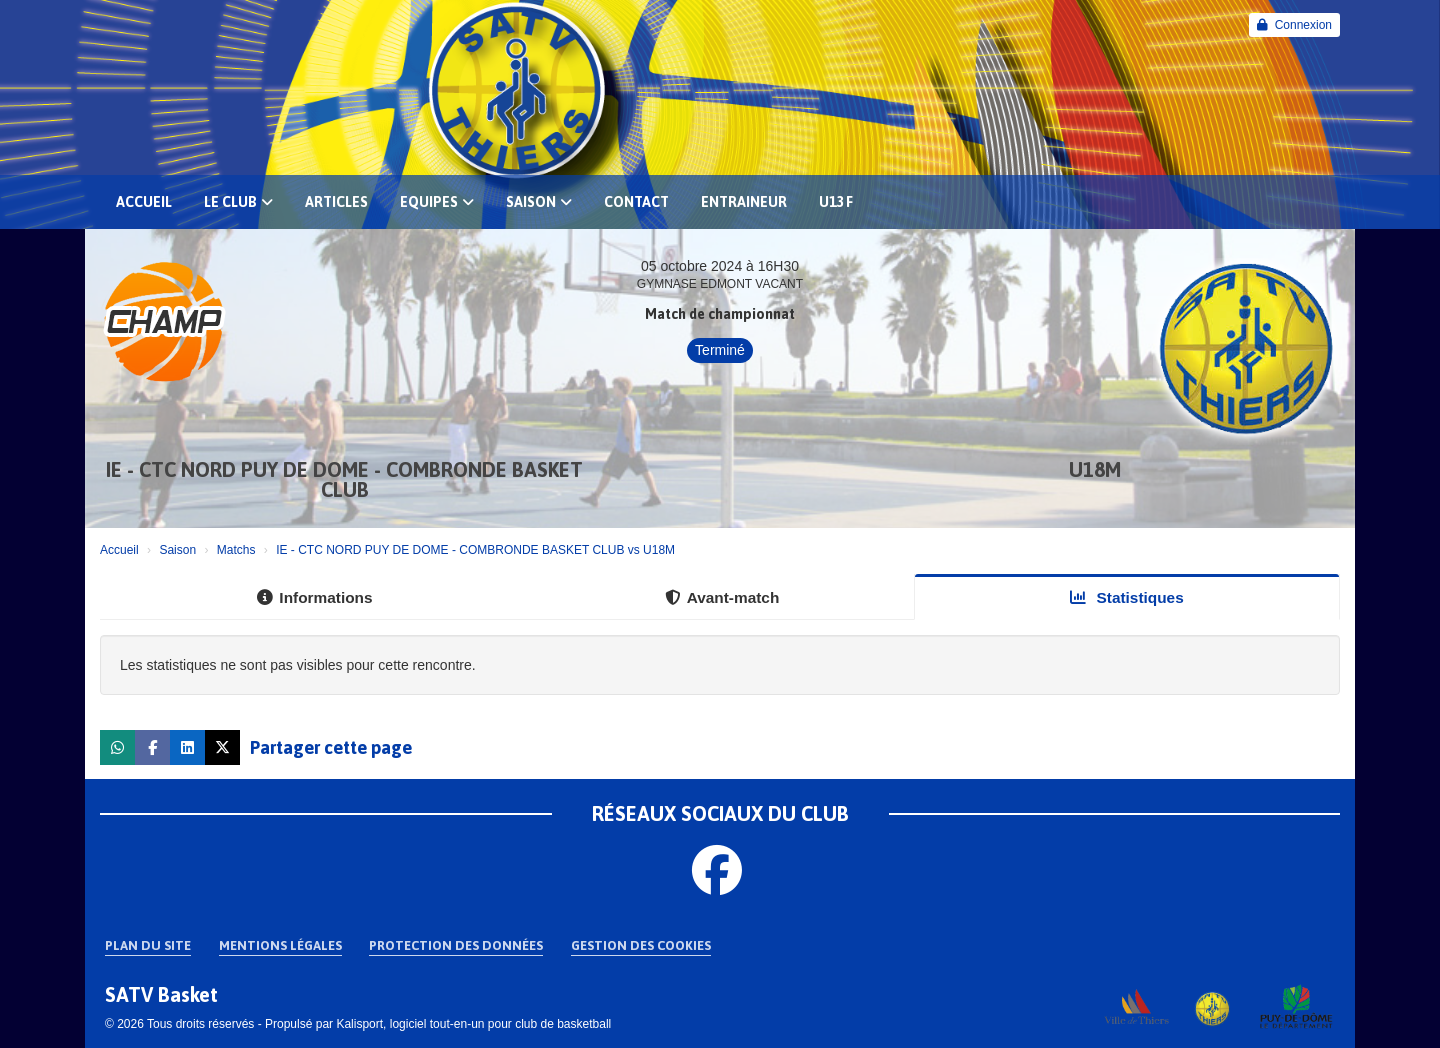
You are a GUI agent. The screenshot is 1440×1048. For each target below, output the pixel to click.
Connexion (1294, 25)
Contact (636, 202)
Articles (336, 202)
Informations (314, 597)
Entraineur (744, 202)
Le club (238, 202)
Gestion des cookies (641, 945)
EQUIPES (437, 202)
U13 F (836, 202)
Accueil (144, 202)
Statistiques (1127, 597)
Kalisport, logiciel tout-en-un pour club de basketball (473, 1024)
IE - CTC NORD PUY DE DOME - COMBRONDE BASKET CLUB (344, 479)
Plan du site (148, 945)
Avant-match (722, 597)
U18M (1095, 469)
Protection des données (456, 945)
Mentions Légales (280, 945)
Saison (539, 202)
